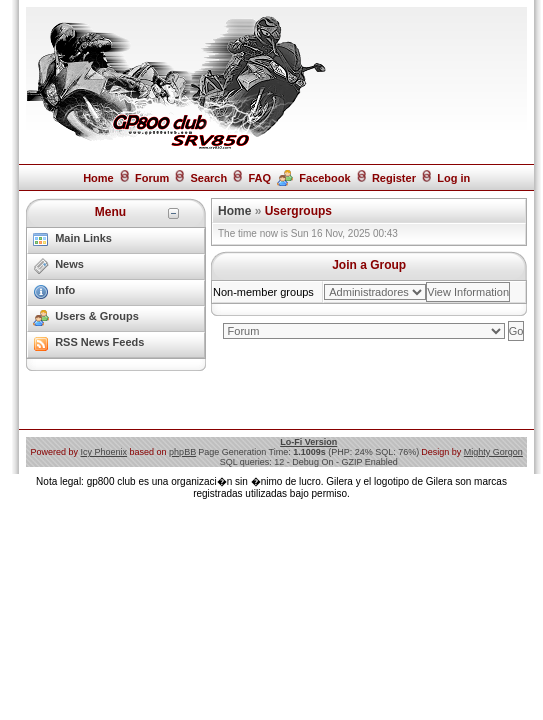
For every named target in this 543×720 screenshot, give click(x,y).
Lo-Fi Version (308, 442)
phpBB (182, 452)
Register (394, 178)
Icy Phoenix (104, 452)
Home (98, 178)
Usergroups (298, 211)
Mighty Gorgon (493, 452)
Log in (453, 178)
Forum (152, 178)
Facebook (324, 178)
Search (208, 178)
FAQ (259, 178)
